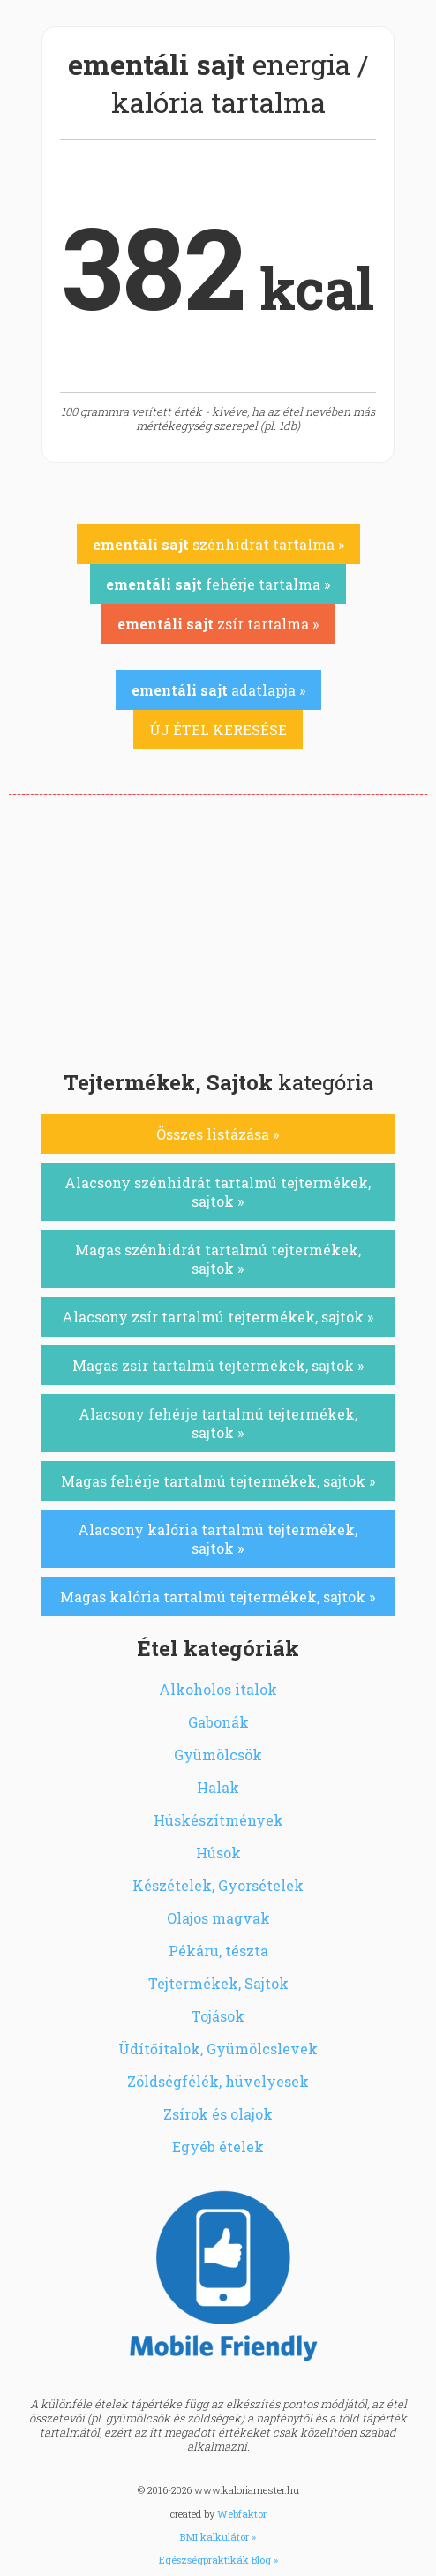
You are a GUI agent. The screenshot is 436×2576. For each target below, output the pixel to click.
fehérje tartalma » (218, 584)
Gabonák (218, 1722)
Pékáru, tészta (218, 1950)
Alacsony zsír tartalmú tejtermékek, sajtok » (217, 1316)
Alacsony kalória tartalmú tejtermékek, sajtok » (217, 1538)
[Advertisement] (218, 927)
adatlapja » (218, 690)
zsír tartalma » (218, 623)
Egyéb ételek (218, 2146)
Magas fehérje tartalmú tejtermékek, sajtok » (218, 1481)
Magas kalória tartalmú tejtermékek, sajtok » (217, 1596)
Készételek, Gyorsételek (218, 1885)
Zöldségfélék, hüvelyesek (218, 2081)
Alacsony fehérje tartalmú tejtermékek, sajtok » (218, 1423)
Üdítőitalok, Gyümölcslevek (218, 2048)
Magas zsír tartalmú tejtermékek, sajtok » (218, 1365)
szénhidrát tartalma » (218, 544)
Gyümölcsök (218, 1754)
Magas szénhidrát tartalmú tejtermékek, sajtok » (218, 1258)
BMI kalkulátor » (218, 2536)
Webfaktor (242, 2513)
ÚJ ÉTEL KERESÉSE (218, 729)
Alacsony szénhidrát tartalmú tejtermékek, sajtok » (217, 1191)
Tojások (218, 2016)
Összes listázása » (217, 1134)
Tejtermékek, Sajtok (218, 1983)
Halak (218, 1787)
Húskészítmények (218, 1820)
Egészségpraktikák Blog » (218, 2559)
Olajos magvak (218, 1918)
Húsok (218, 1852)
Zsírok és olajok (218, 2114)
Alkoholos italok (218, 1689)
